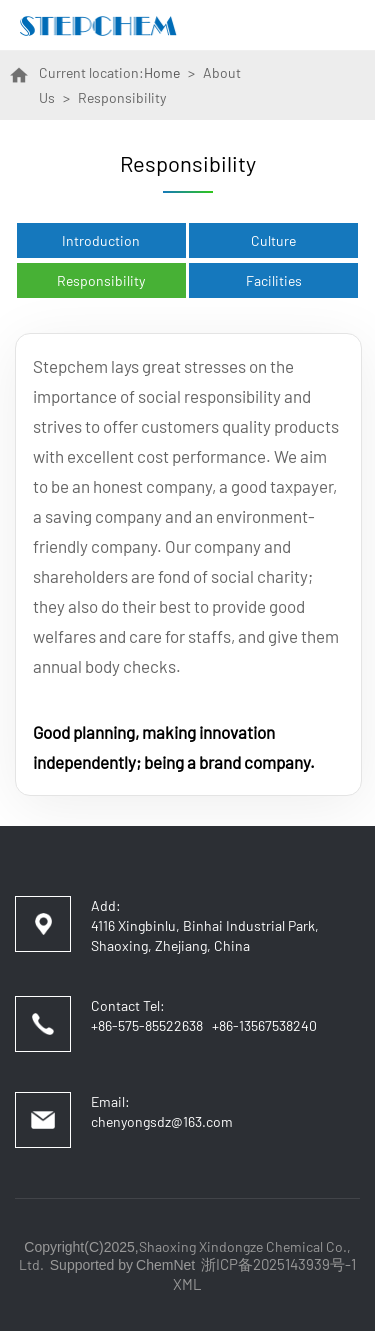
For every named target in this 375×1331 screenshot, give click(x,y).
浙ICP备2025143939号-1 (278, 1264)
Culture (273, 240)
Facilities (274, 280)
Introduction (101, 240)
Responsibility (101, 280)
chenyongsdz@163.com (162, 1121)
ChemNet (165, 1265)
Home (162, 72)
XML (187, 1284)
